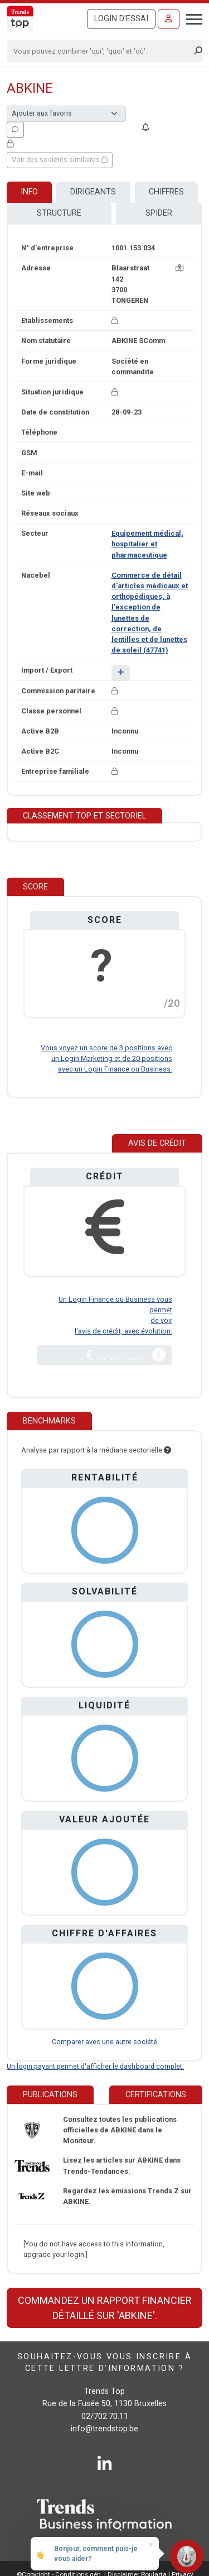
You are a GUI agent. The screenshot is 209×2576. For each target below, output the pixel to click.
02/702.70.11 (104, 2416)
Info (29, 192)
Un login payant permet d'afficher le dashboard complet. (95, 2066)
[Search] (101, 51)
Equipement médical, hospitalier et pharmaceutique (147, 544)
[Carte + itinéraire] (179, 268)
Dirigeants (93, 192)
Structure (59, 213)
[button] (120, 672)
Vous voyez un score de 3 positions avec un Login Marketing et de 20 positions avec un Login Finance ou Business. (106, 1058)
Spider (158, 213)
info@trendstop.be (104, 2429)
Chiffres (166, 192)
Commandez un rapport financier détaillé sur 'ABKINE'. (105, 2307)
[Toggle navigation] (190, 18)
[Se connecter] (168, 19)
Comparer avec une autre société (104, 2041)
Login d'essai (121, 18)
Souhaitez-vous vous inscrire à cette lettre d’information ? (104, 2362)
